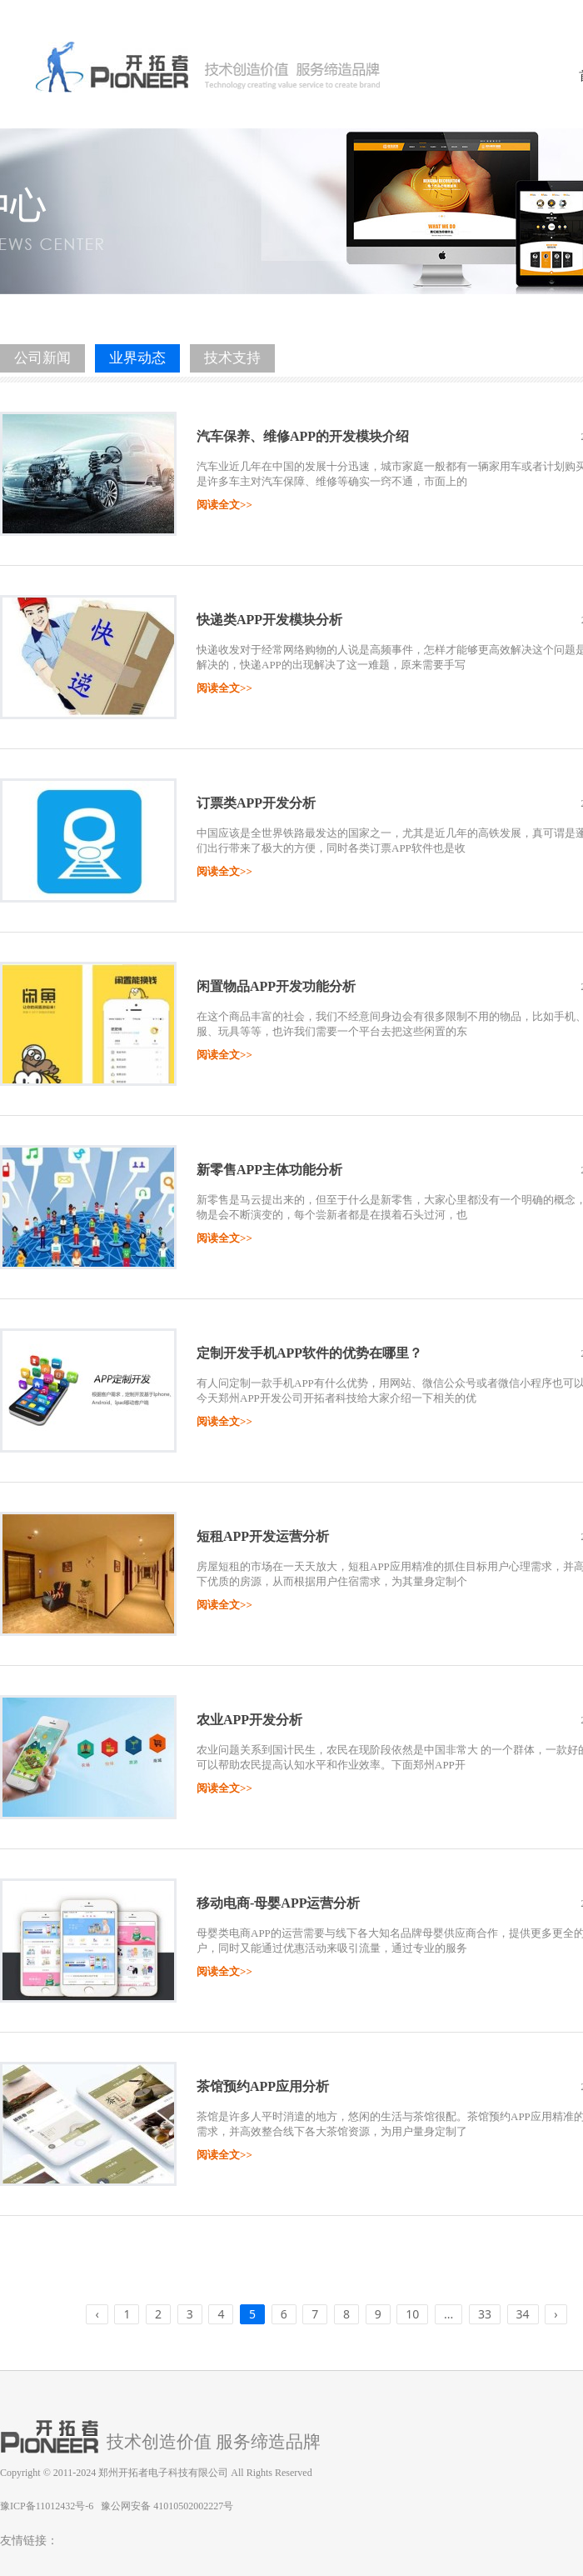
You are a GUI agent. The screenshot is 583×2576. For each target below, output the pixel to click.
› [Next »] (555, 2314)
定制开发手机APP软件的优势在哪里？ (309, 1353)
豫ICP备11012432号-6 (46, 2506)
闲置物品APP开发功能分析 (276, 986)
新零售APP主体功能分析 (269, 1170)
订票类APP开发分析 (256, 803)
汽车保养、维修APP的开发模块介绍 (303, 436)
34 (523, 2314)
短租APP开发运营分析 (263, 1536)
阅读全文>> (224, 504)
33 (484, 2314)
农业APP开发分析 (249, 1720)
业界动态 (137, 358)
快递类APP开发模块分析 (269, 620)
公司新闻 (42, 358)
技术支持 (232, 358)
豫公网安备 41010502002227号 (167, 2506)
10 (412, 2314)
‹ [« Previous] (96, 2314)
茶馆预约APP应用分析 (263, 2086)
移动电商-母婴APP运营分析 (278, 1903)
